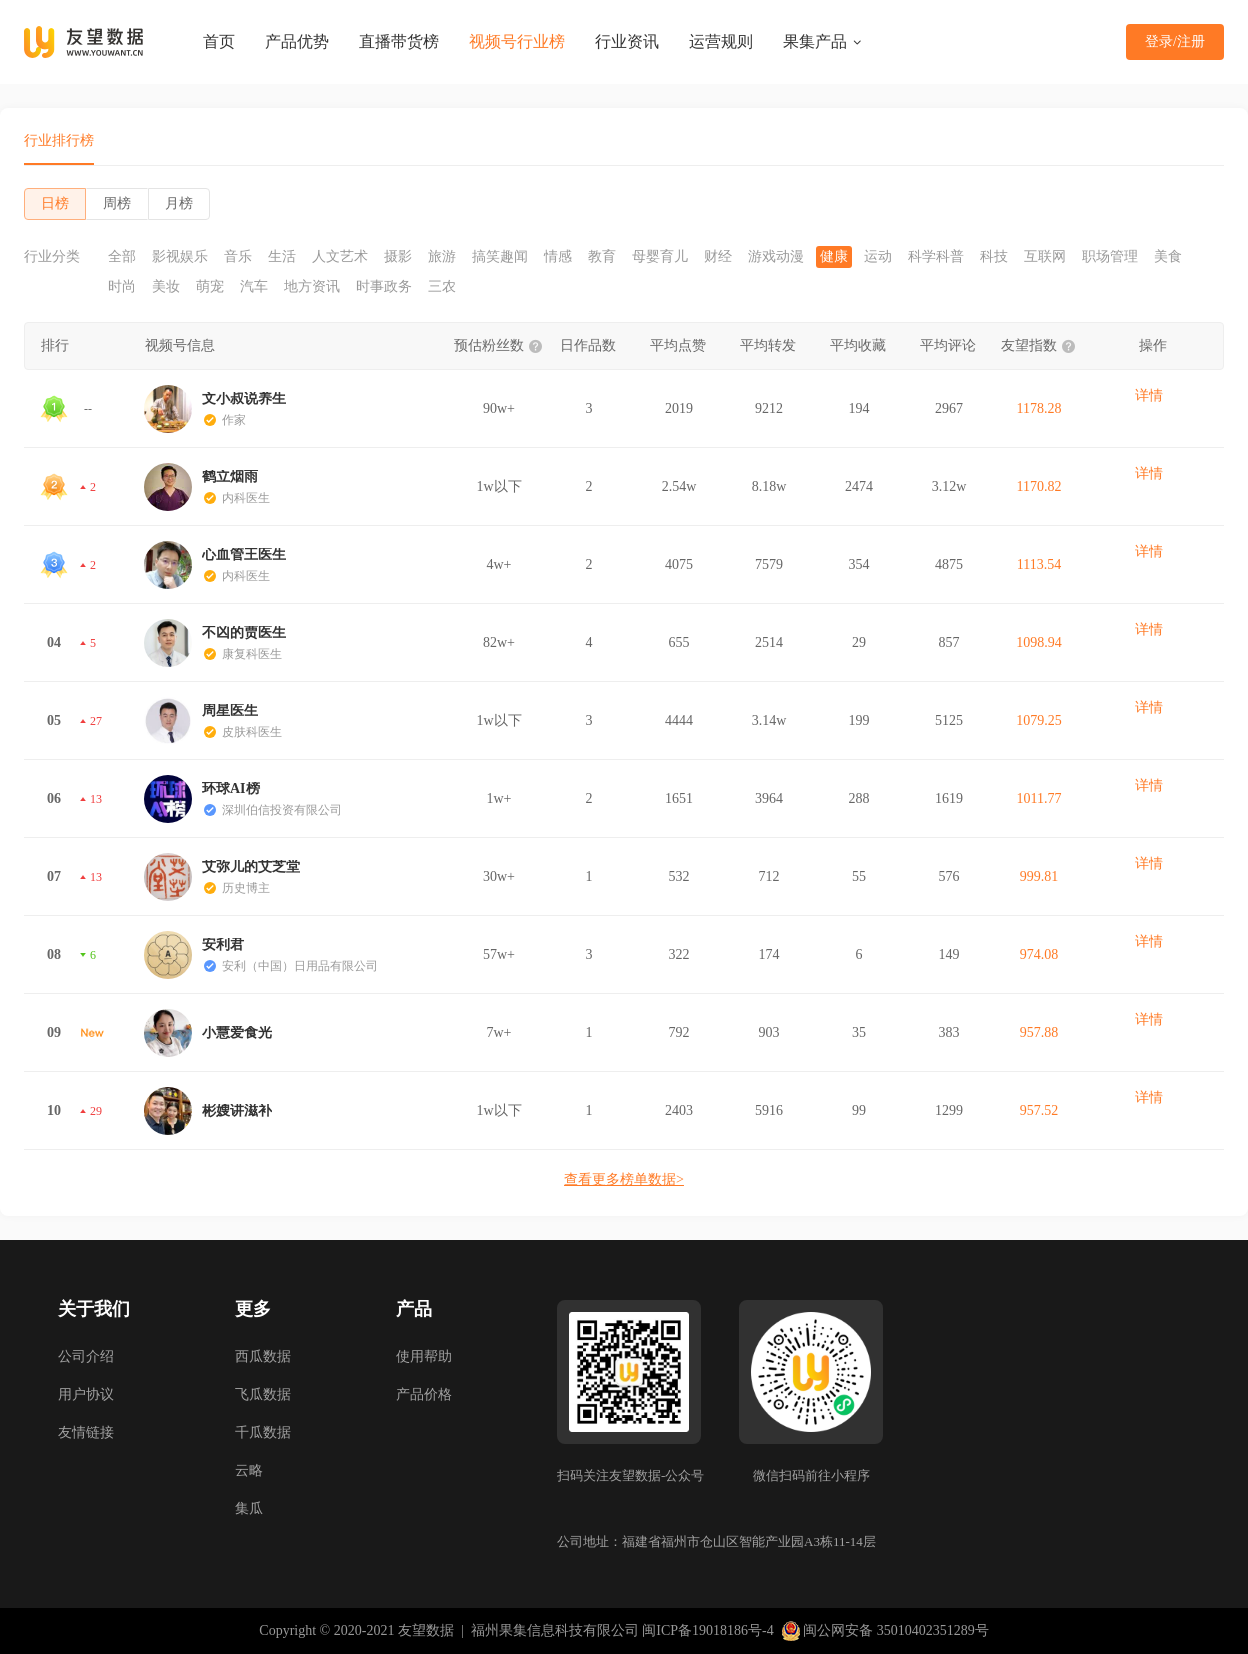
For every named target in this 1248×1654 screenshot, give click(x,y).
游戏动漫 (776, 257)
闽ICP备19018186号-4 (707, 1630)
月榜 (179, 203)
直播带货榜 (399, 41)
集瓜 (249, 1508)
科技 (994, 257)
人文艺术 (340, 257)
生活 (282, 257)
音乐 (238, 257)
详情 (1149, 395)
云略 (249, 1470)
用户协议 (86, 1394)
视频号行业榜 (517, 41)
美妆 (166, 287)
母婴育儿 (660, 257)
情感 (558, 257)
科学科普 (936, 257)
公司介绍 (86, 1356)
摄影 (398, 257)
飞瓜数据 (263, 1394)
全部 (122, 257)
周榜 (117, 203)
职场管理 (1110, 257)
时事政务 (384, 287)
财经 (718, 257)
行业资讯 (627, 41)
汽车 (254, 287)
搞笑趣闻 (500, 257)
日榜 (55, 203)
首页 (219, 41)
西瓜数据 (263, 1356)
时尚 (122, 287)
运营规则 (721, 41)
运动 (878, 257)
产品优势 (297, 41)
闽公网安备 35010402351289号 (885, 1631)
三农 (442, 287)
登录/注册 (1175, 41)
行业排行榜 (59, 140)
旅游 (442, 257)
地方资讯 (312, 287)
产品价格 (424, 1394)
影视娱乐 (180, 257)
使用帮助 (424, 1356)
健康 (834, 257)
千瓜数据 (263, 1432)
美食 (1168, 257)
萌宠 (210, 287)
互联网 (1045, 257)
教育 (602, 257)
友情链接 (86, 1432)
